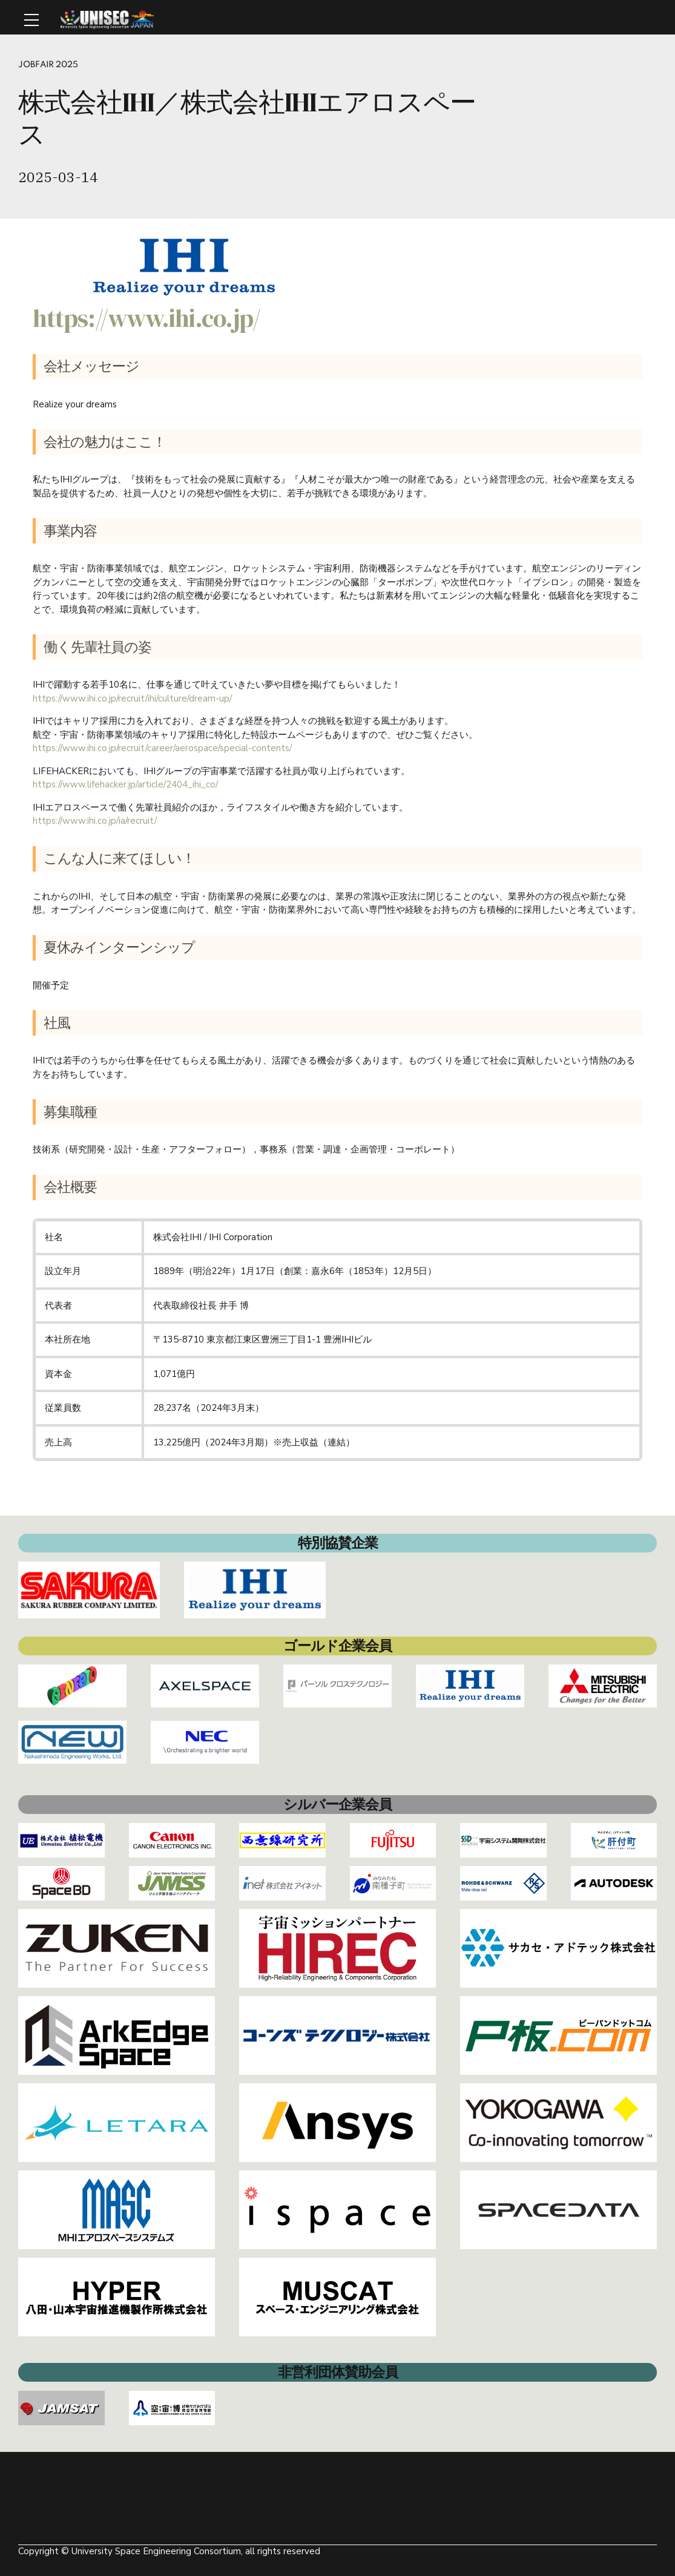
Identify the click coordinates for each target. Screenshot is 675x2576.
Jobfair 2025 (49, 65)
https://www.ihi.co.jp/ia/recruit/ (95, 821)
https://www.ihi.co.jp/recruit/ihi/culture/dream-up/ (132, 698)
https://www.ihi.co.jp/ (146, 318)
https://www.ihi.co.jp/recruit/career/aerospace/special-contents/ (162, 748)
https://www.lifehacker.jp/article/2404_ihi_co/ (125, 784)
